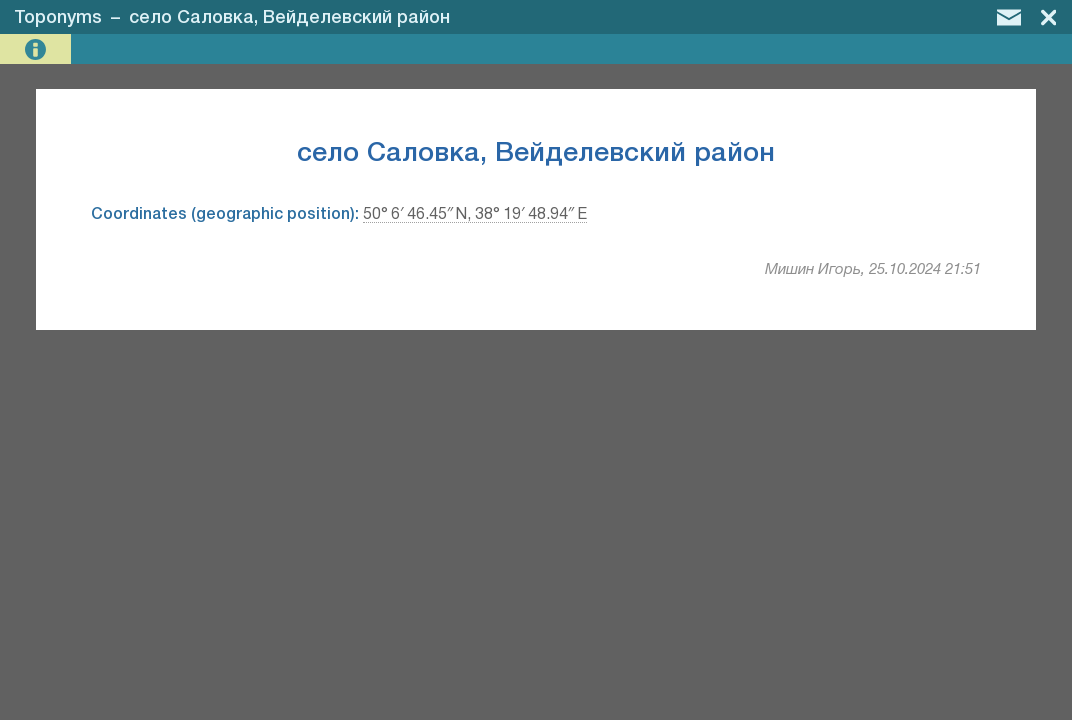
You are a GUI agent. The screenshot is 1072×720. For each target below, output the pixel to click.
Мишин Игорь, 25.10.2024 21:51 (873, 270)
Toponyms (58, 18)
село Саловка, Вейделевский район (289, 18)
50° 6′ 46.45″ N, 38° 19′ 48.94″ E (475, 215)
